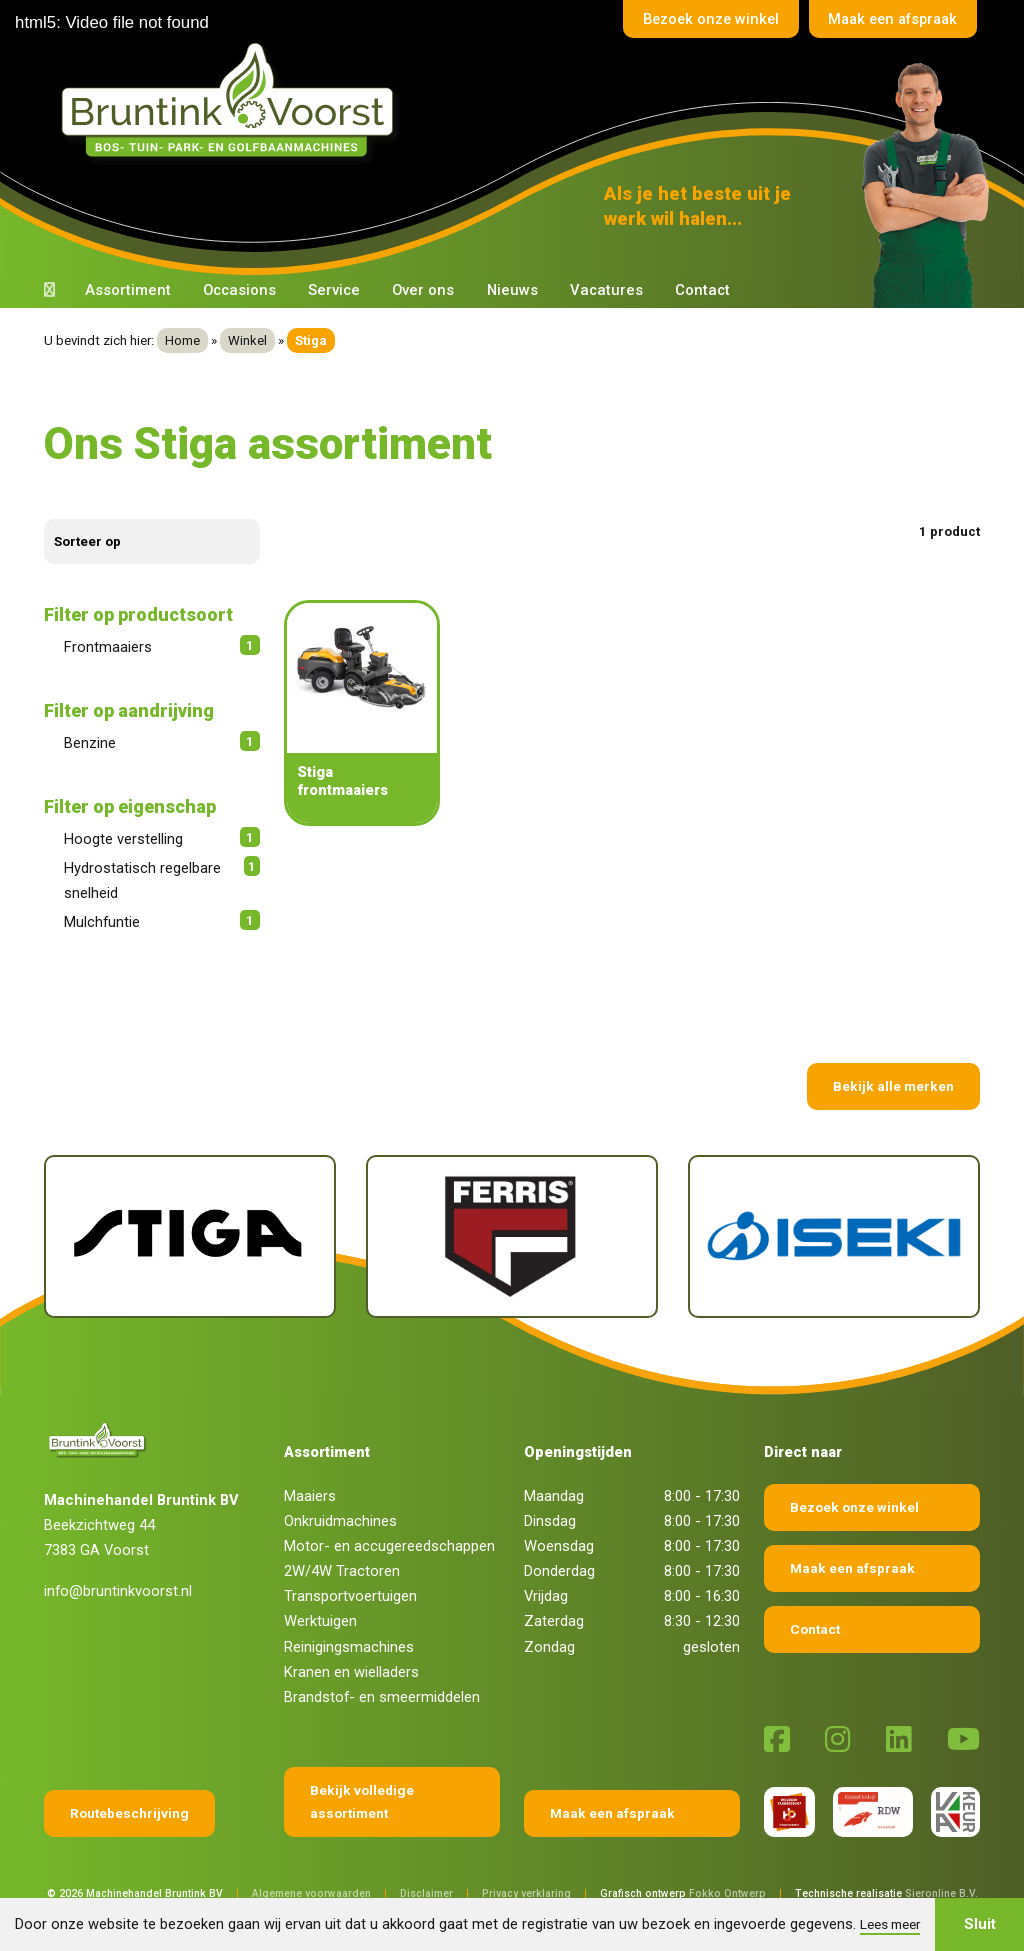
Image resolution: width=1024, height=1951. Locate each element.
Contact (702, 290)
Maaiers (310, 1496)
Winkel (247, 340)
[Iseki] (834, 1236)
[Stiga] (190, 1236)
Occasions (239, 290)
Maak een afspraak (889, 19)
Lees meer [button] (890, 1924)
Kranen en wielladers (351, 1672)
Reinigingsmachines (349, 1647)
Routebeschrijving (129, 1813)
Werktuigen (320, 1621)
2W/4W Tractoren (342, 1571)
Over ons (423, 290)
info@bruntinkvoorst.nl (118, 1591)
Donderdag (559, 1571)
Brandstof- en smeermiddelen (382, 1697)
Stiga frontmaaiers (342, 781)
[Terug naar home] (232, 101)
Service (334, 290)
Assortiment (128, 290)
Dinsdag (550, 1521)
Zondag (549, 1647)
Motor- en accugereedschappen (389, 1546)
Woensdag (559, 1546)
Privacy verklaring (526, 1893)
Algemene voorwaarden (311, 1893)
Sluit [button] (980, 1924)
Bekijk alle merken (893, 1086)
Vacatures (606, 290)
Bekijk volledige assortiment (362, 1801)
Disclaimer (426, 1893)
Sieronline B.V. (941, 1893)
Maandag (554, 1496)
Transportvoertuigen (350, 1596)
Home (182, 340)
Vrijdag (546, 1596)
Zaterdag (554, 1621)
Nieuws (512, 290)
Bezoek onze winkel (701, 19)
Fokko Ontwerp (727, 1893)
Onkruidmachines (340, 1521)
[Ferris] (512, 1236)
